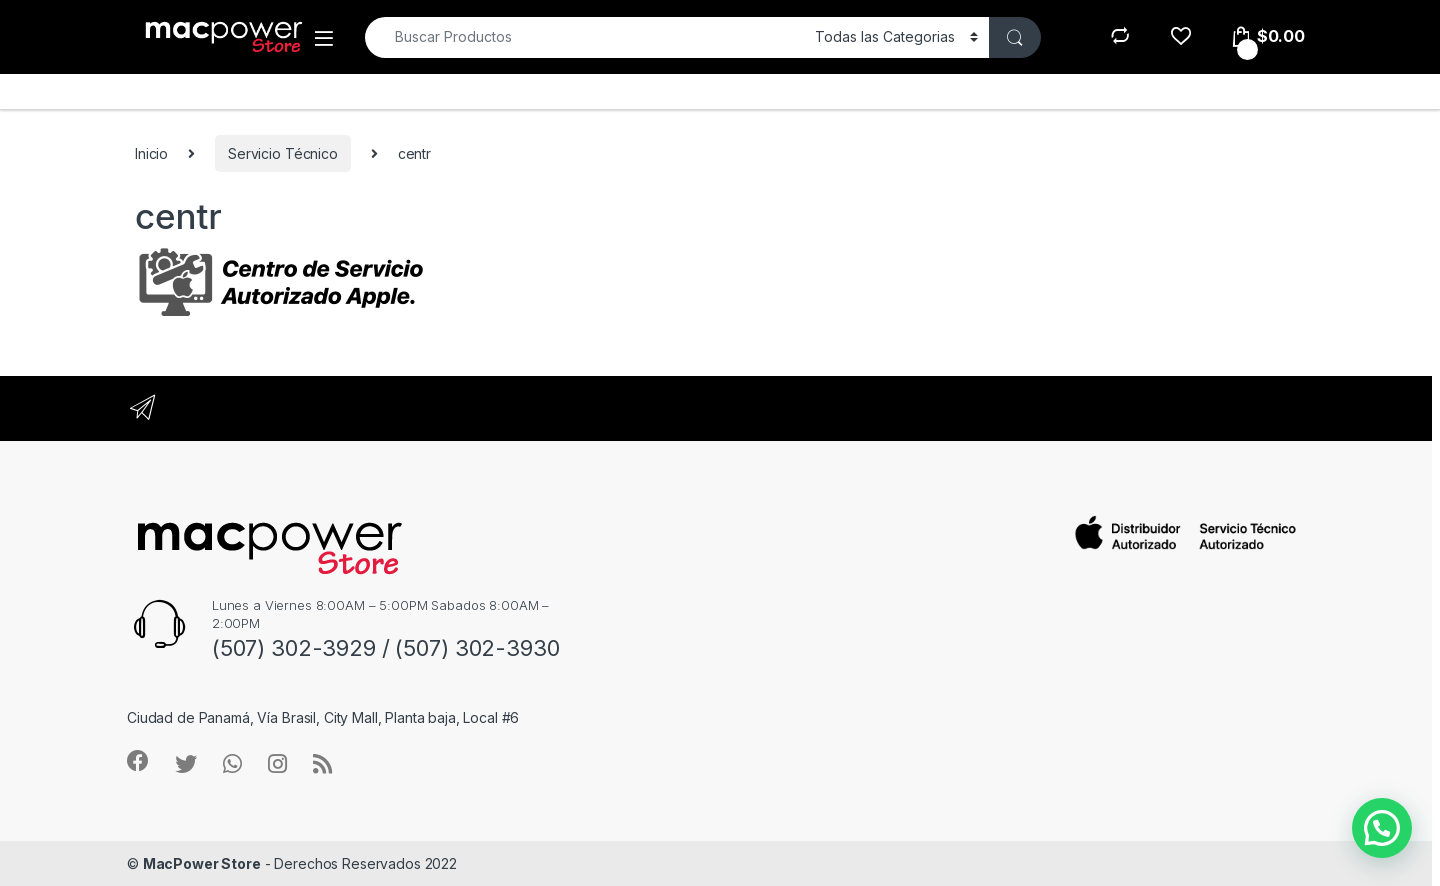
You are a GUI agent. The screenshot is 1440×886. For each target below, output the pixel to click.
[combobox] (584, 37)
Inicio (151, 153)
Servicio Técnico (283, 153)
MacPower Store (202, 863)
